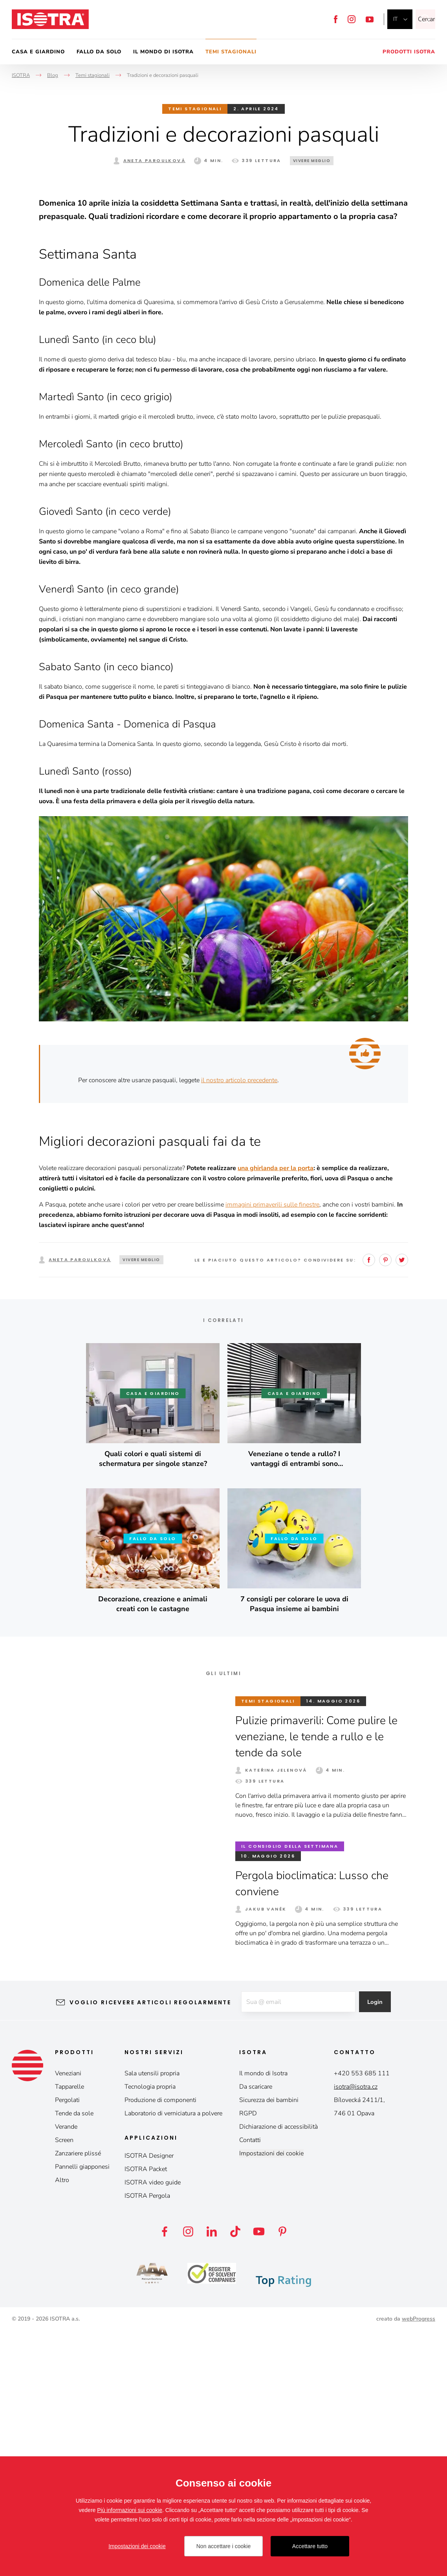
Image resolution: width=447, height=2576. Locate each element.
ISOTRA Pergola (147, 2440)
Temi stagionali (230, 51)
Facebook (335, 19)
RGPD (248, 2358)
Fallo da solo (99, 51)
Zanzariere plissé (78, 2398)
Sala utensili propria (152, 2318)
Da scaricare (255, 2331)
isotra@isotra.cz (355, 2331)
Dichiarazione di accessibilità (278, 2371)
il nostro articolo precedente (239, 1325)
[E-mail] (297, 2247)
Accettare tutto (310, 2546)
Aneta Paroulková (154, 160)
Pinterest (385, 1505)
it (395, 19)
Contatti (250, 2385)
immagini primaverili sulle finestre (272, 1449)
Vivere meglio (312, 161)
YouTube (370, 19)
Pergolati (67, 2345)
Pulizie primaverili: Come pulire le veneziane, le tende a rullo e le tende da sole (316, 1981)
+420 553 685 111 (362, 2318)
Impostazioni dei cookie (271, 2398)
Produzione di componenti (160, 2345)
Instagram (351, 19)
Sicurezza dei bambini (269, 2345)
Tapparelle (69, 2331)
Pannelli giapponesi (82, 2411)
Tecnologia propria (150, 2331)
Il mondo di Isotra (163, 51)
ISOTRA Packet (146, 2414)
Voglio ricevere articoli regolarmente (144, 2247)
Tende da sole (74, 2358)
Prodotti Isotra (409, 51)
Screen (64, 2385)
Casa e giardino (38, 51)
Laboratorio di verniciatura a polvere (173, 2358)
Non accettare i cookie (223, 2546)
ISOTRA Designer (149, 2400)
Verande (66, 2371)
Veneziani (68, 2318)
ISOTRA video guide (153, 2427)
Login (381, 2247)
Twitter (402, 1505)
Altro (62, 2425)
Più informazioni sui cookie (129, 2510)
